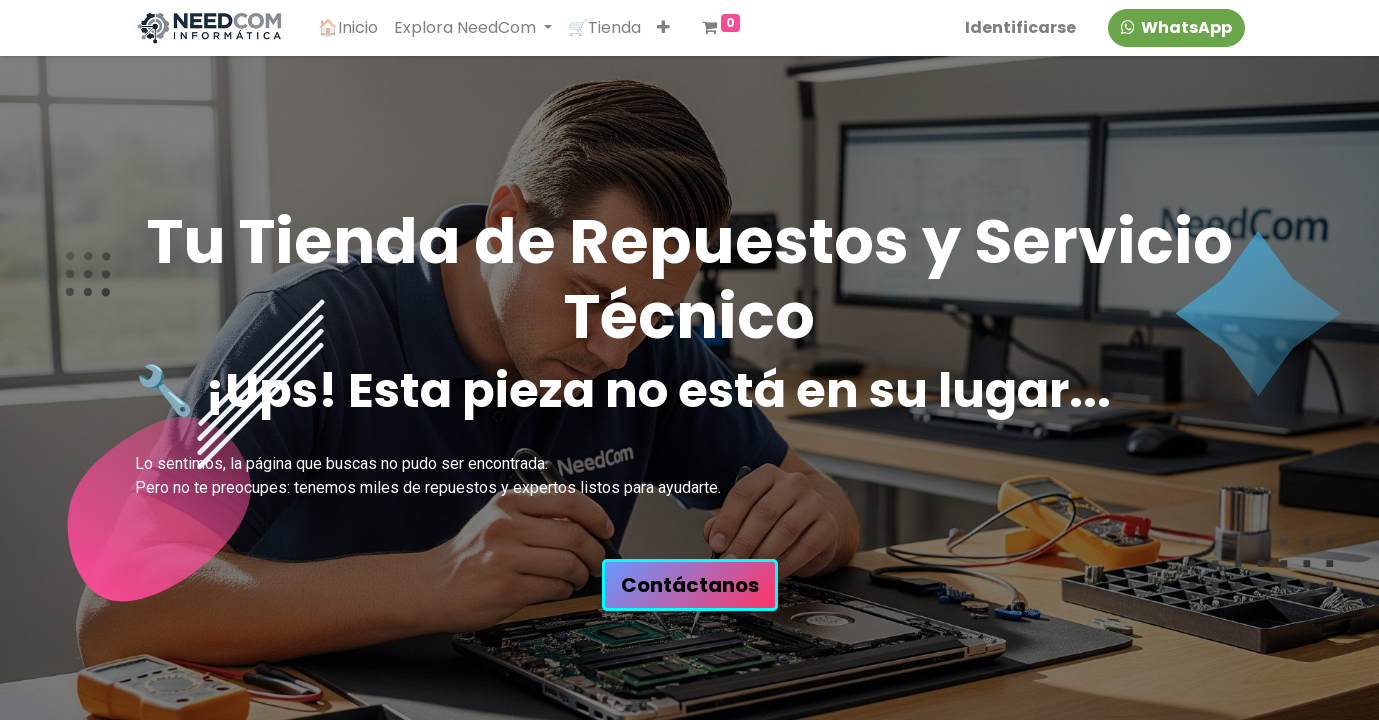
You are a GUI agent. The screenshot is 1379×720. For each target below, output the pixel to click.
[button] (663, 28)
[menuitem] (348, 28)
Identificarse (1020, 27)
